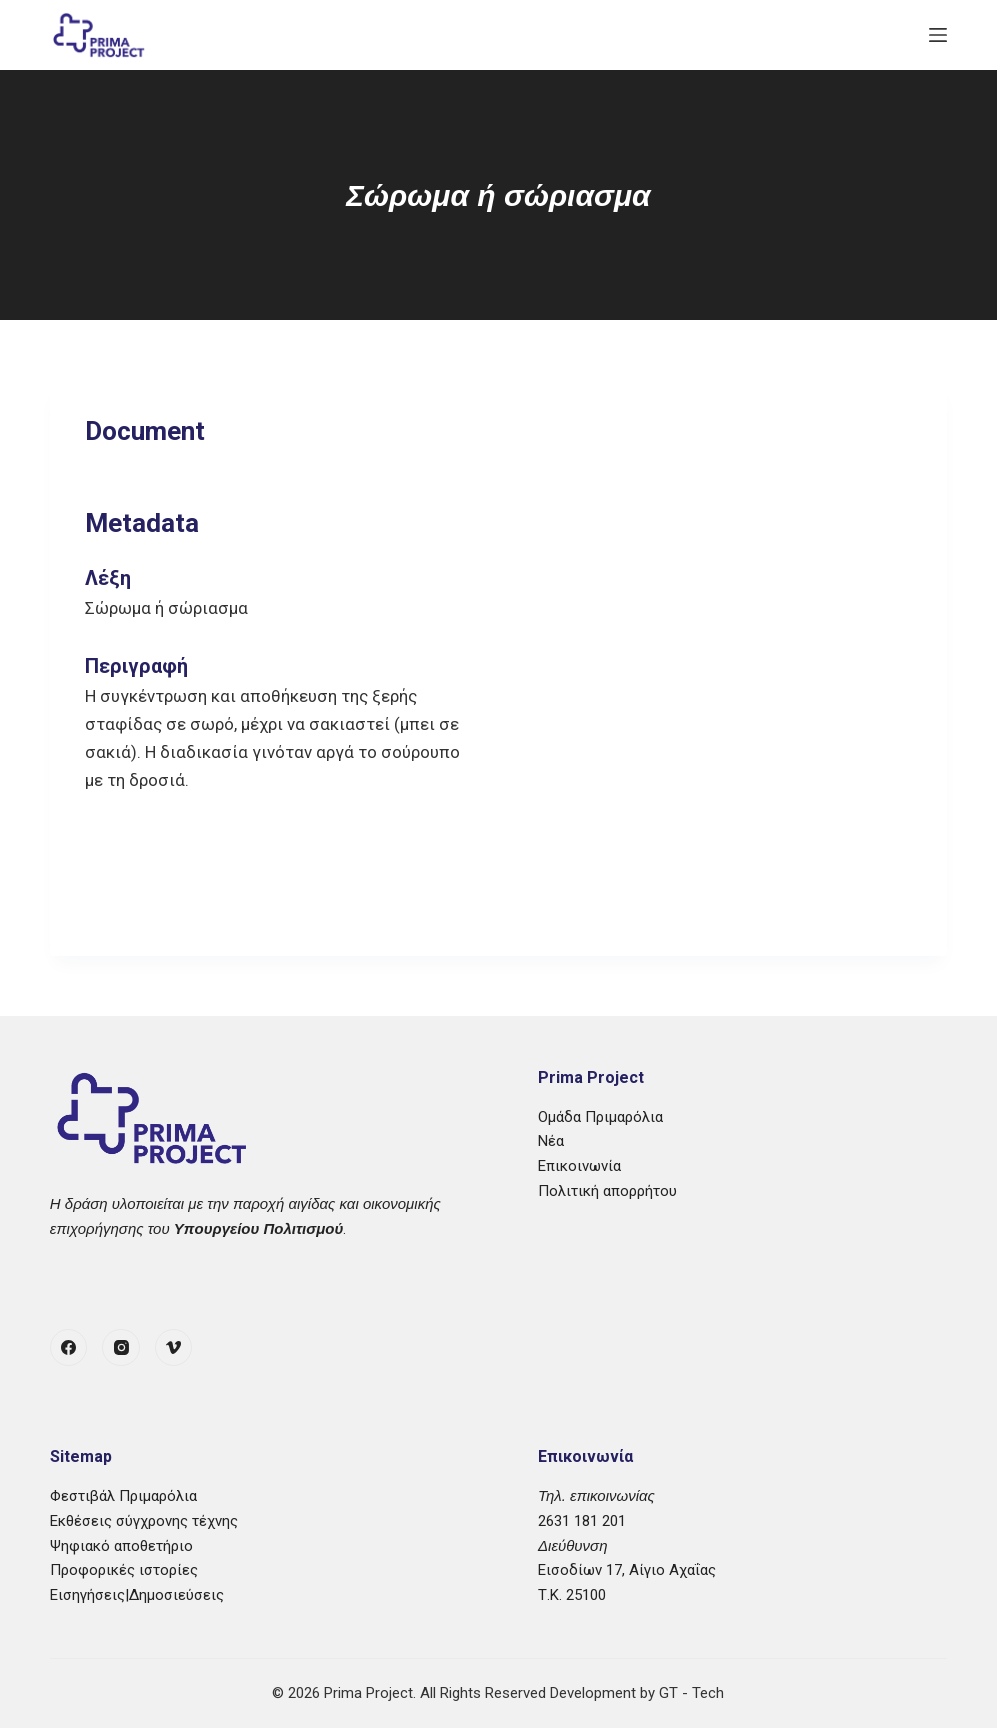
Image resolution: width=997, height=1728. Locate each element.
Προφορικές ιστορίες (124, 1570)
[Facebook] (69, 1348)
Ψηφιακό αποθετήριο (121, 1546)
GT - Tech (691, 1693)
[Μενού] (938, 35)
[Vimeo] (174, 1348)
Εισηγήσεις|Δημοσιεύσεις (137, 1595)
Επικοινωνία (579, 1166)
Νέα (551, 1141)
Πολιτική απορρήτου (607, 1191)
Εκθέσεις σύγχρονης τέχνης (144, 1521)
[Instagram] (121, 1348)
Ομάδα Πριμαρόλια (600, 1117)
